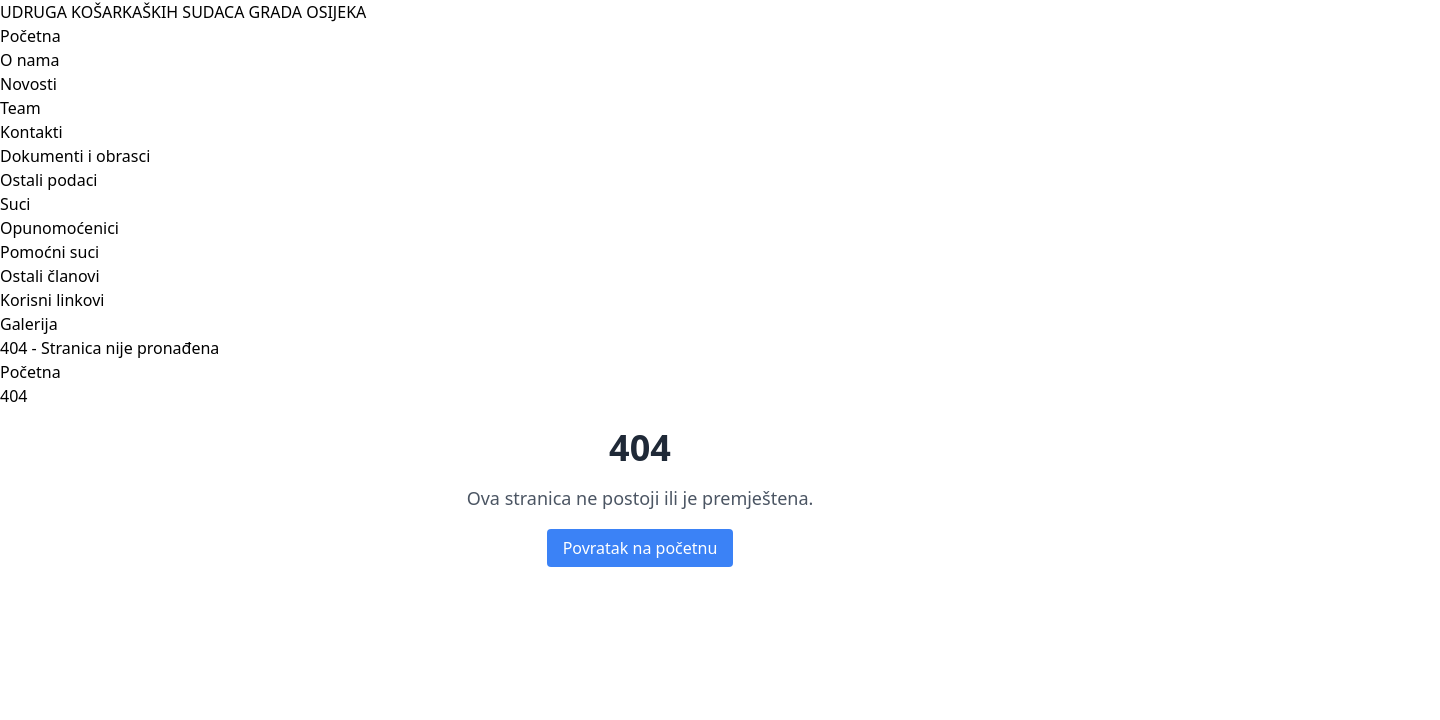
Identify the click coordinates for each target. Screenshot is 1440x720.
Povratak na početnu (640, 548)
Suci (15, 204)
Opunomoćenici (59, 228)
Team (20, 108)
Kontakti (31, 132)
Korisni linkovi (52, 300)
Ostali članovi (50, 276)
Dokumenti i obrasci (75, 156)
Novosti (28, 84)
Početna (30, 36)
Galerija (29, 324)
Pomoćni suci (49, 252)
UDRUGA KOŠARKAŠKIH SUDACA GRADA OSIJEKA (183, 12)
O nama (29, 60)
